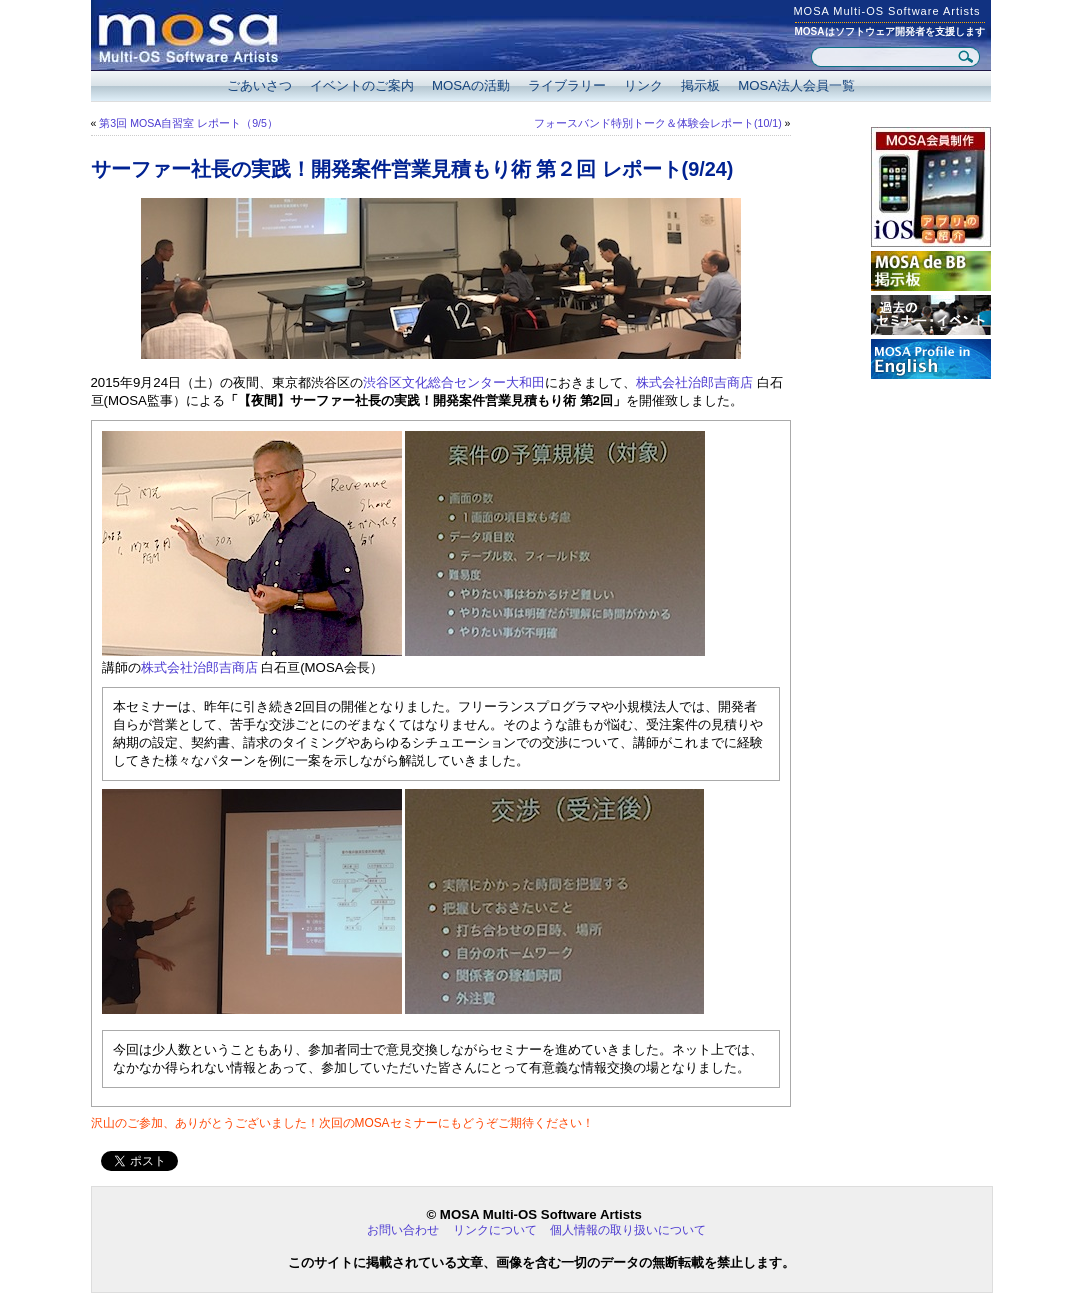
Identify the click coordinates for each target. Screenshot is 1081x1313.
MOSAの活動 (471, 85)
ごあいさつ (259, 85)
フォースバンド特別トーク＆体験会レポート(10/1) (658, 123)
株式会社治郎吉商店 (694, 382)
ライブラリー (567, 85)
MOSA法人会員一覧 (796, 85)
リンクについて (495, 1230)
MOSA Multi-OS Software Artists (886, 11)
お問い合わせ (403, 1230)
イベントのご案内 (362, 85)
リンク (643, 85)
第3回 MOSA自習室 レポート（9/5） (188, 123)
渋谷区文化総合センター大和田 (454, 382)
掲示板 (700, 85)
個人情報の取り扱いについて (628, 1230)
